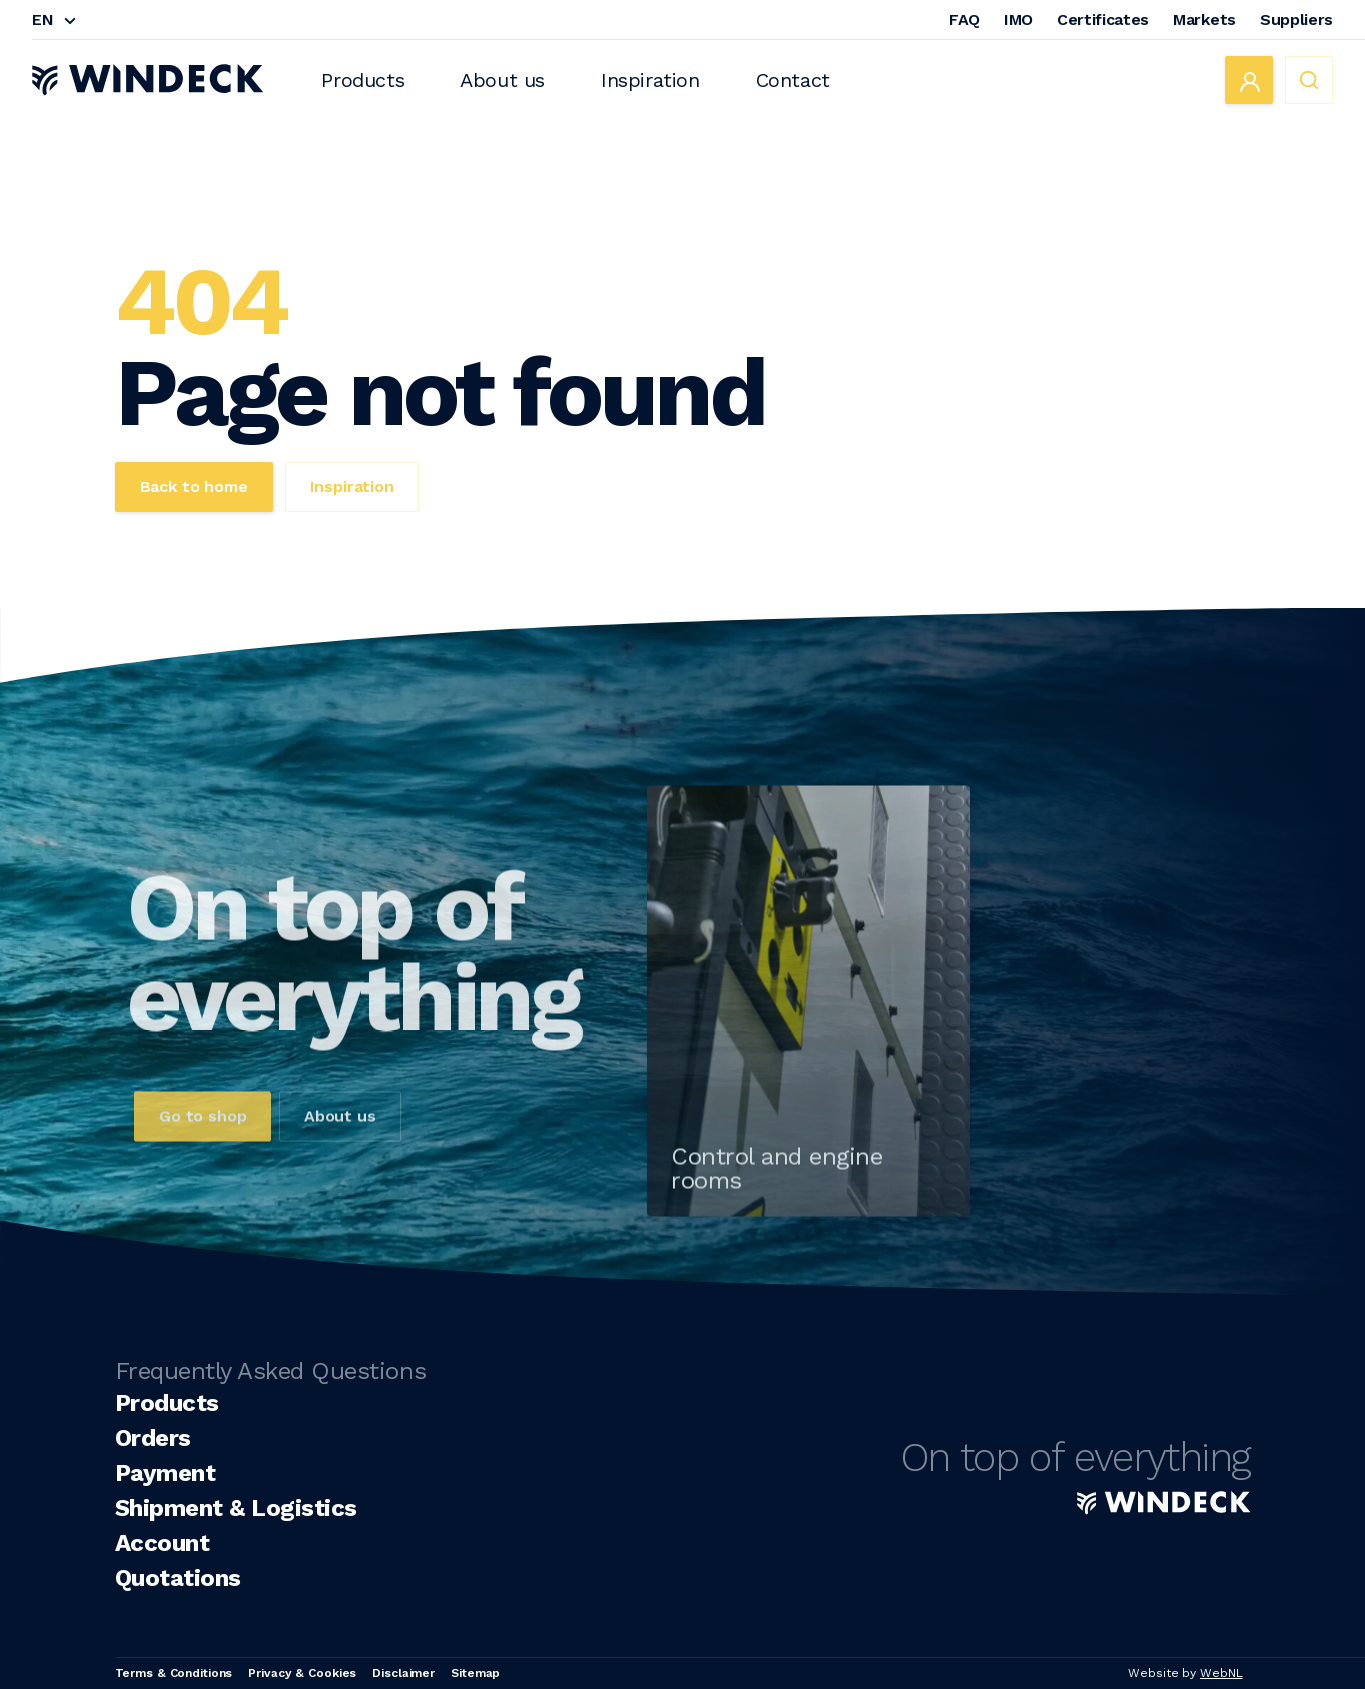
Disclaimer (403, 1673)
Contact (793, 80)
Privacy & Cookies (302, 1673)
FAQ (964, 19)
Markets (1204, 19)
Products (362, 80)
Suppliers (1296, 19)
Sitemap (475, 1673)
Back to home (194, 486)
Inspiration (650, 80)
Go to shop (202, 1149)
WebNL (1221, 1673)
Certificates (1103, 19)
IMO (1018, 19)
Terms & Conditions (174, 1673)
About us (502, 80)
